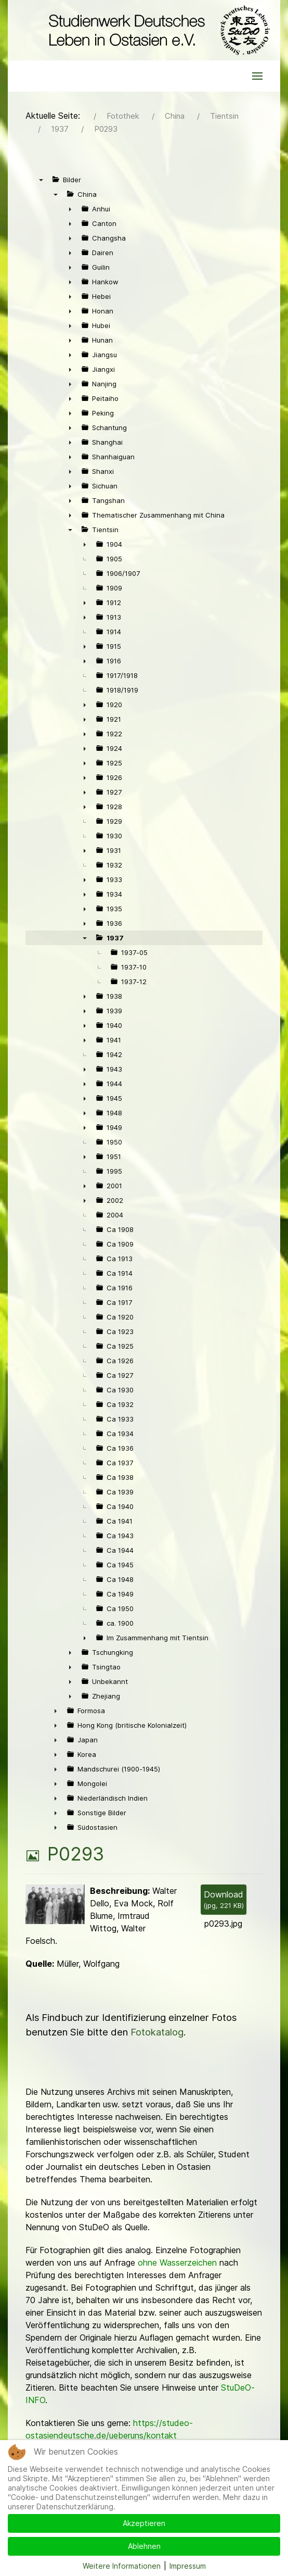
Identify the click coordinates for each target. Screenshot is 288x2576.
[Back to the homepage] (156, 30)
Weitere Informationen (122, 2565)
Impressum (187, 2565)
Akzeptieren (144, 2523)
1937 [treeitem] (115, 938)
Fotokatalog (157, 2032)
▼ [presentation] (41, 179)
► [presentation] (70, 209)
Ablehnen (144, 2546)
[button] (257, 76)
